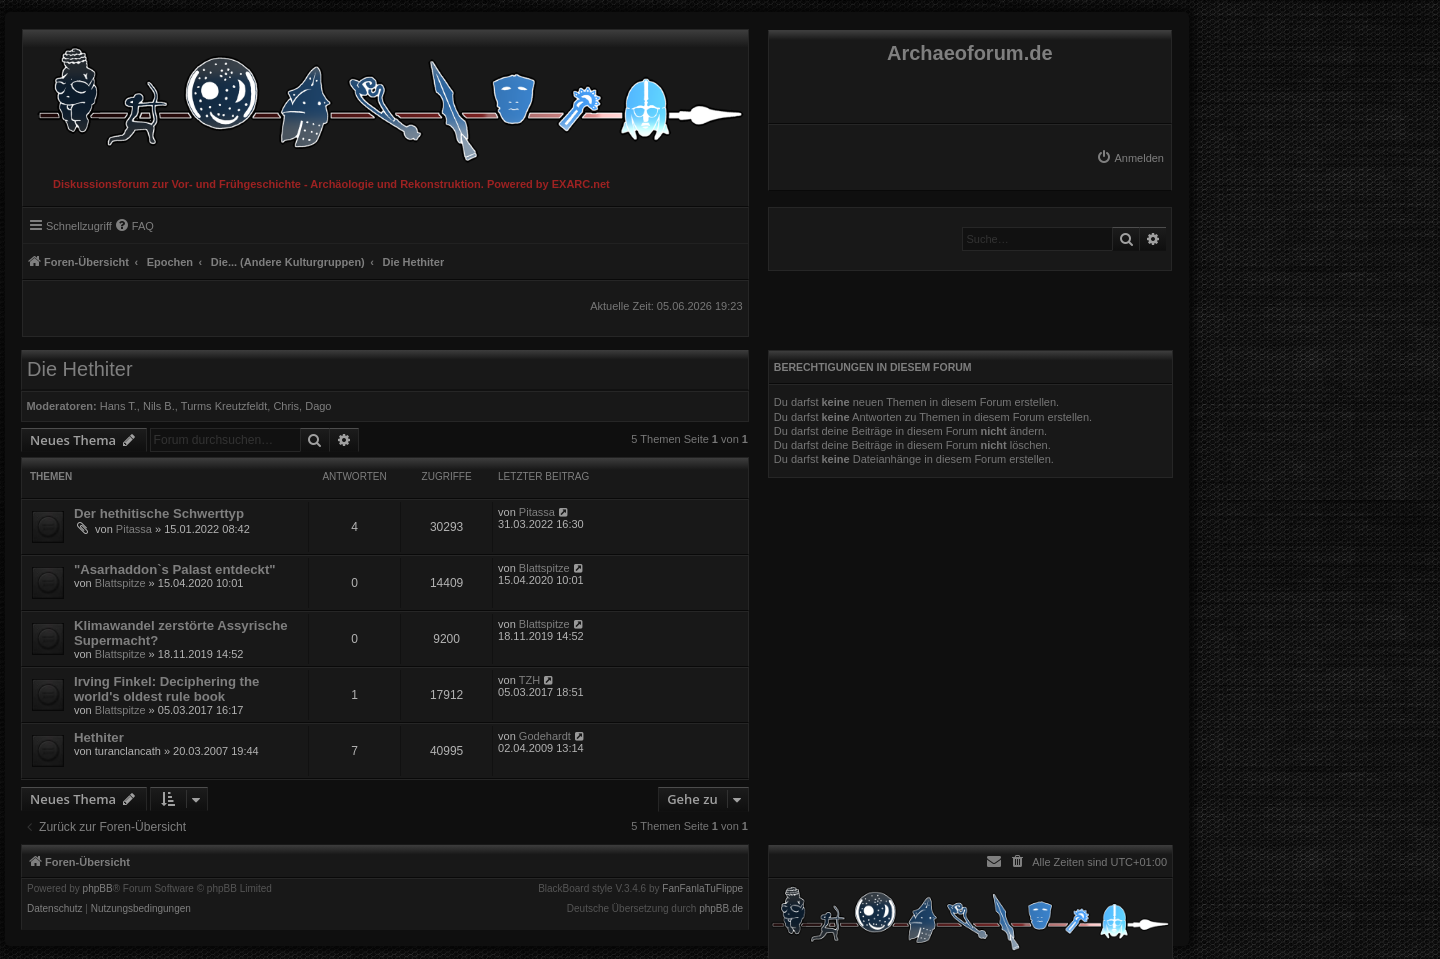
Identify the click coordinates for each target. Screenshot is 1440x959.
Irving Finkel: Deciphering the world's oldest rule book (166, 689)
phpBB (98, 889)
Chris (286, 406)
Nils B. (159, 406)
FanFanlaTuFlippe (702, 889)
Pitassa (134, 529)
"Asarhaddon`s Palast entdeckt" (175, 569)
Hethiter (99, 737)
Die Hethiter (80, 369)
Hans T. (118, 406)
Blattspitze (120, 583)
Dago (318, 406)
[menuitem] (1130, 158)
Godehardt (545, 736)
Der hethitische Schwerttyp (159, 513)
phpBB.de (721, 909)
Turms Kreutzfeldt (224, 406)
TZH (529, 680)
